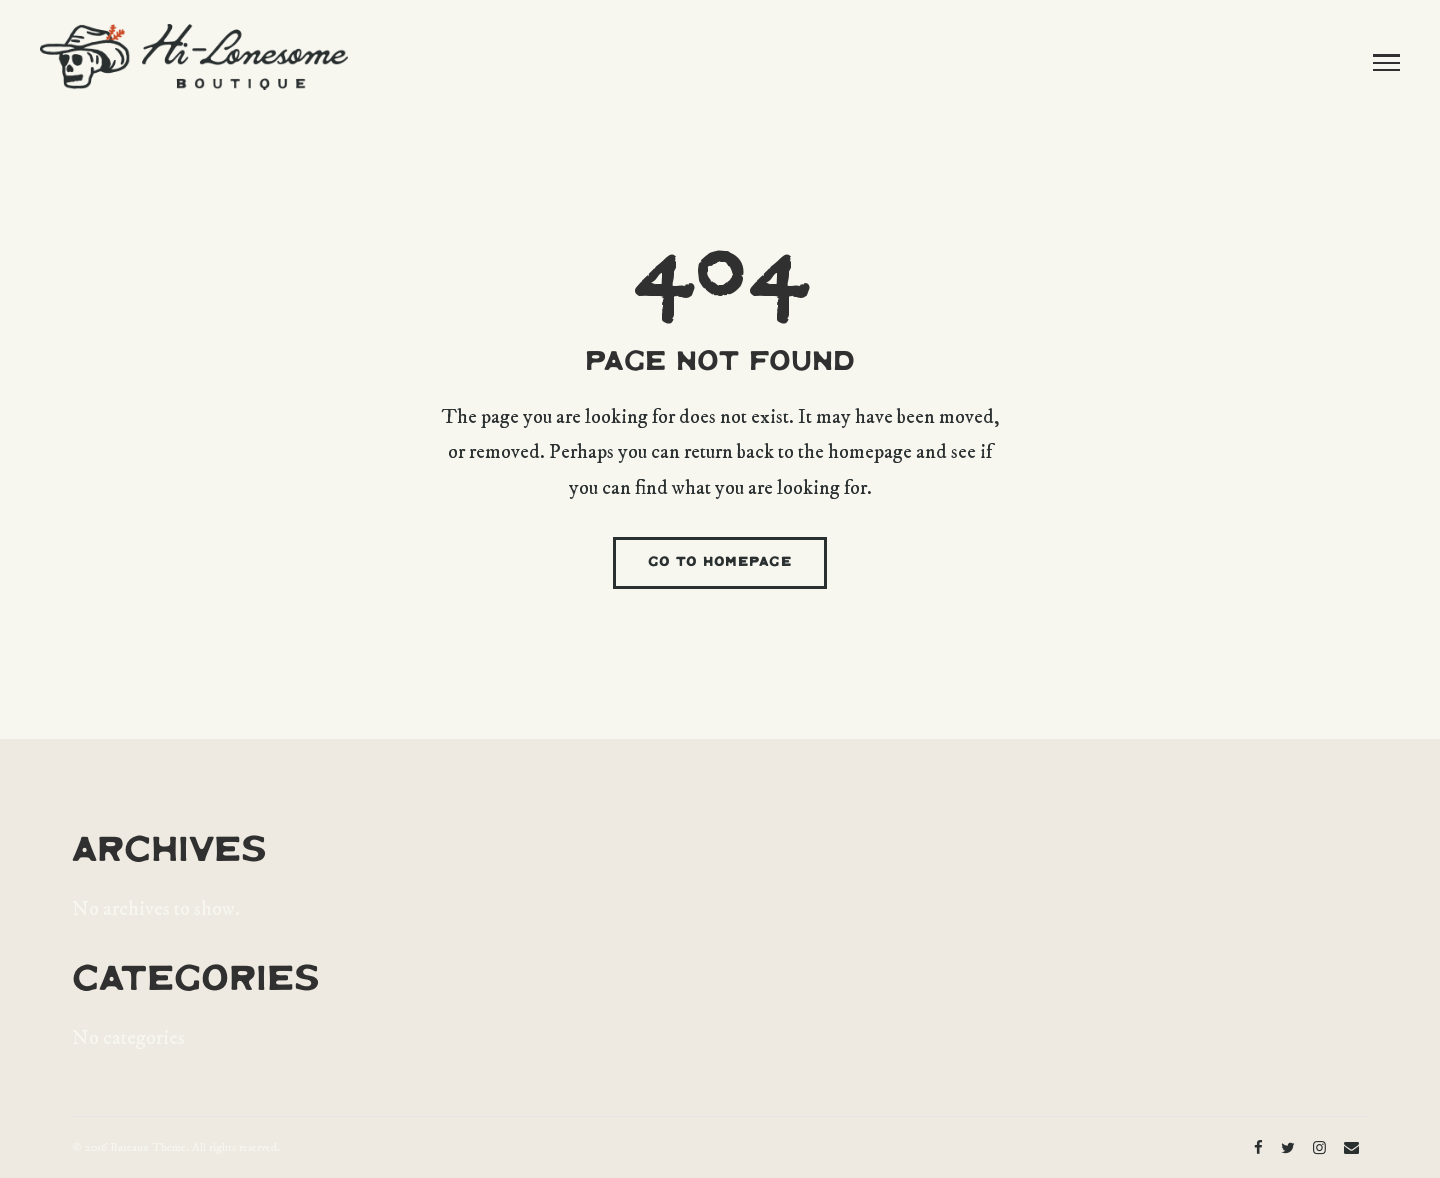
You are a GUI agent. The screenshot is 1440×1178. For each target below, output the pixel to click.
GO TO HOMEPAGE (720, 562)
